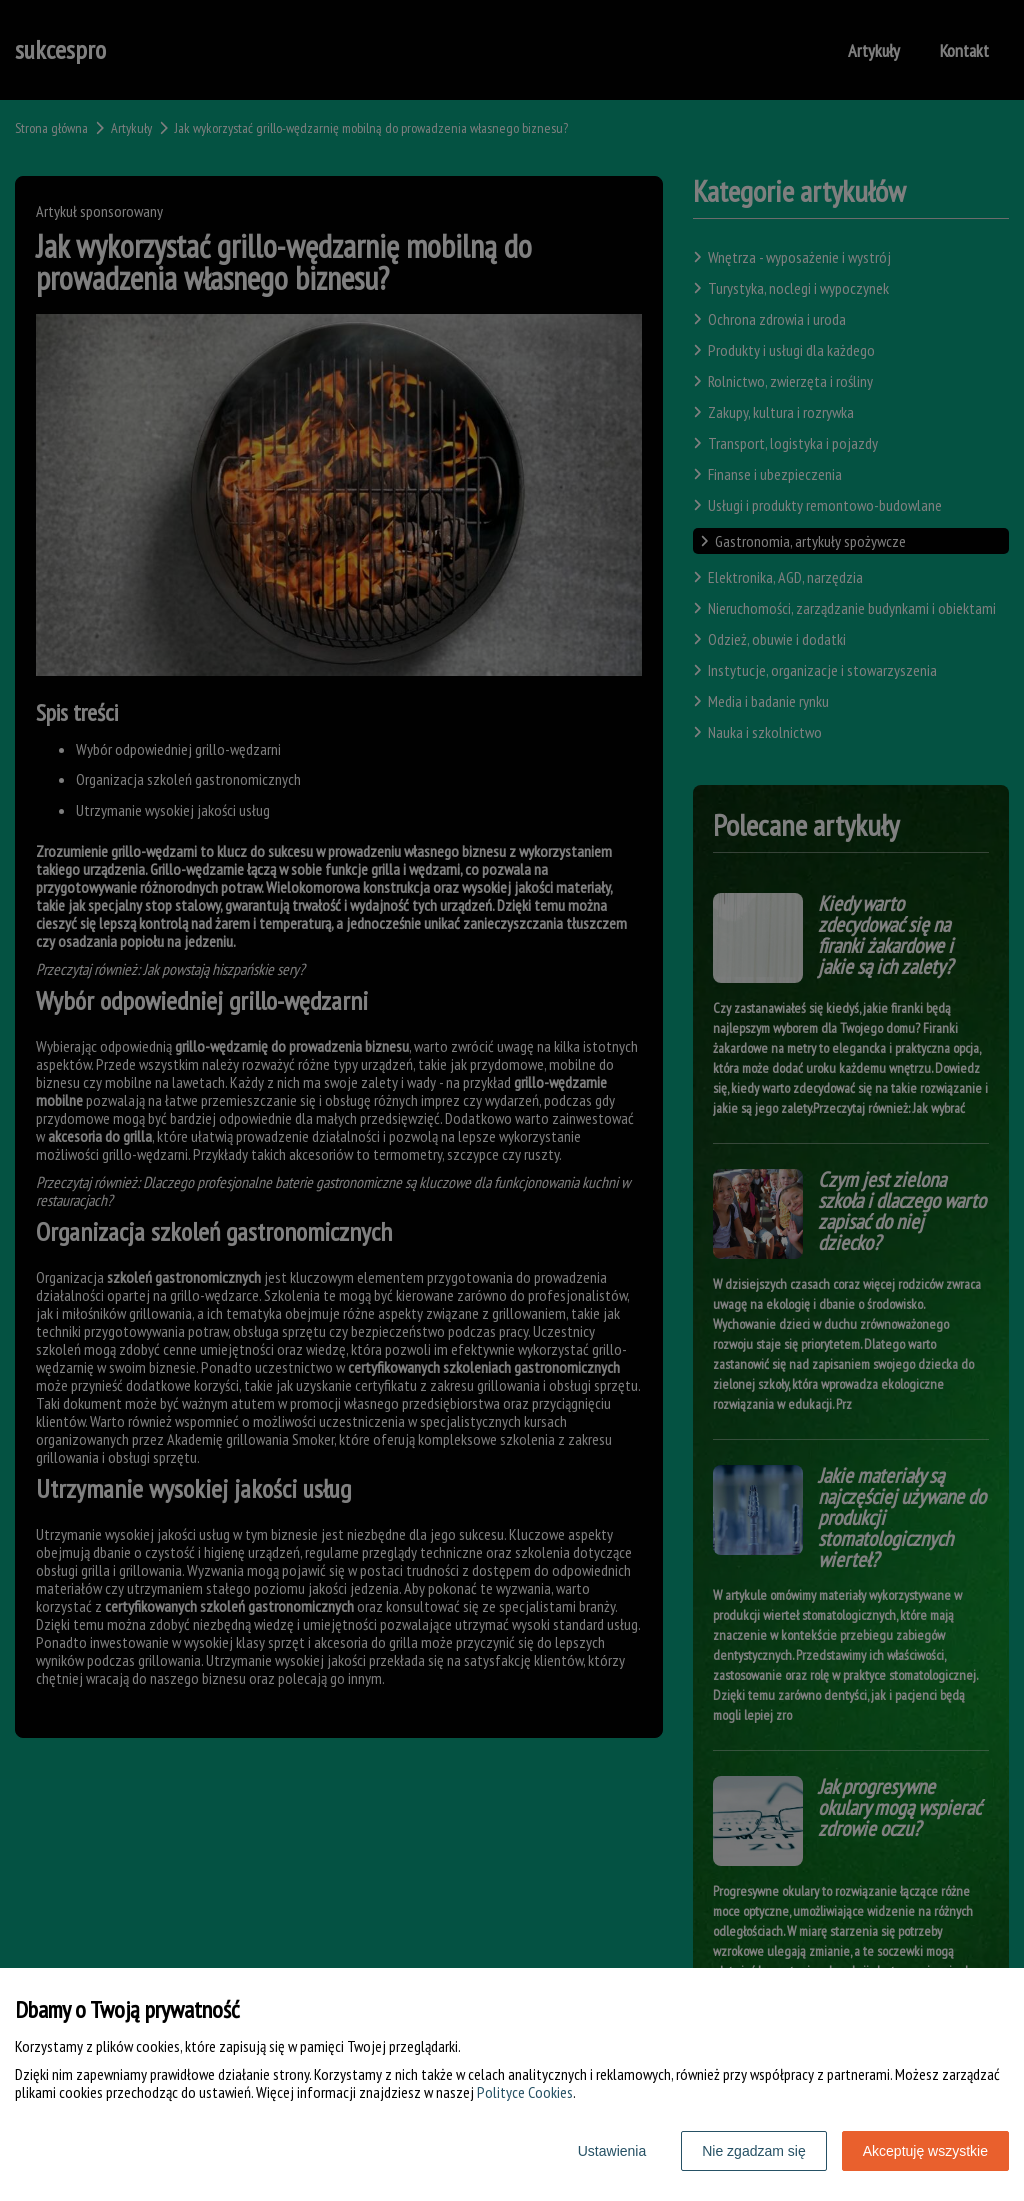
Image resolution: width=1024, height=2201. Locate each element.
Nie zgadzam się (754, 2151)
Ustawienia (612, 2151)
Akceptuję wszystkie (925, 2151)
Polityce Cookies (525, 2092)
